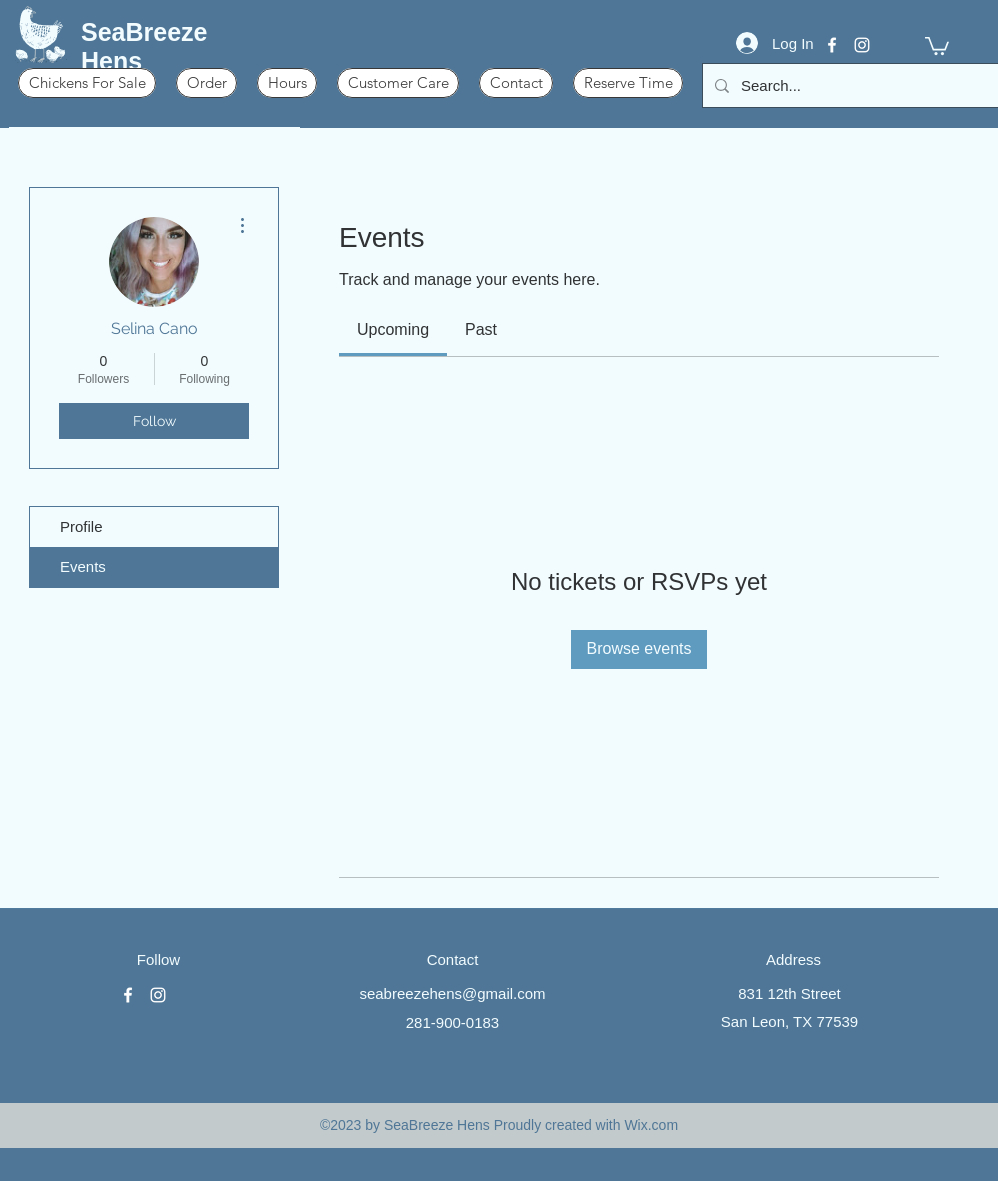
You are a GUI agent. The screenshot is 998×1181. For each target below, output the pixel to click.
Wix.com (651, 1125)
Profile (81, 526)
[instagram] (862, 45)
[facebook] (832, 45)
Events (83, 566)
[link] (393, 329)
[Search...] (852, 85)
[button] (937, 45)
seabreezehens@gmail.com (452, 993)
